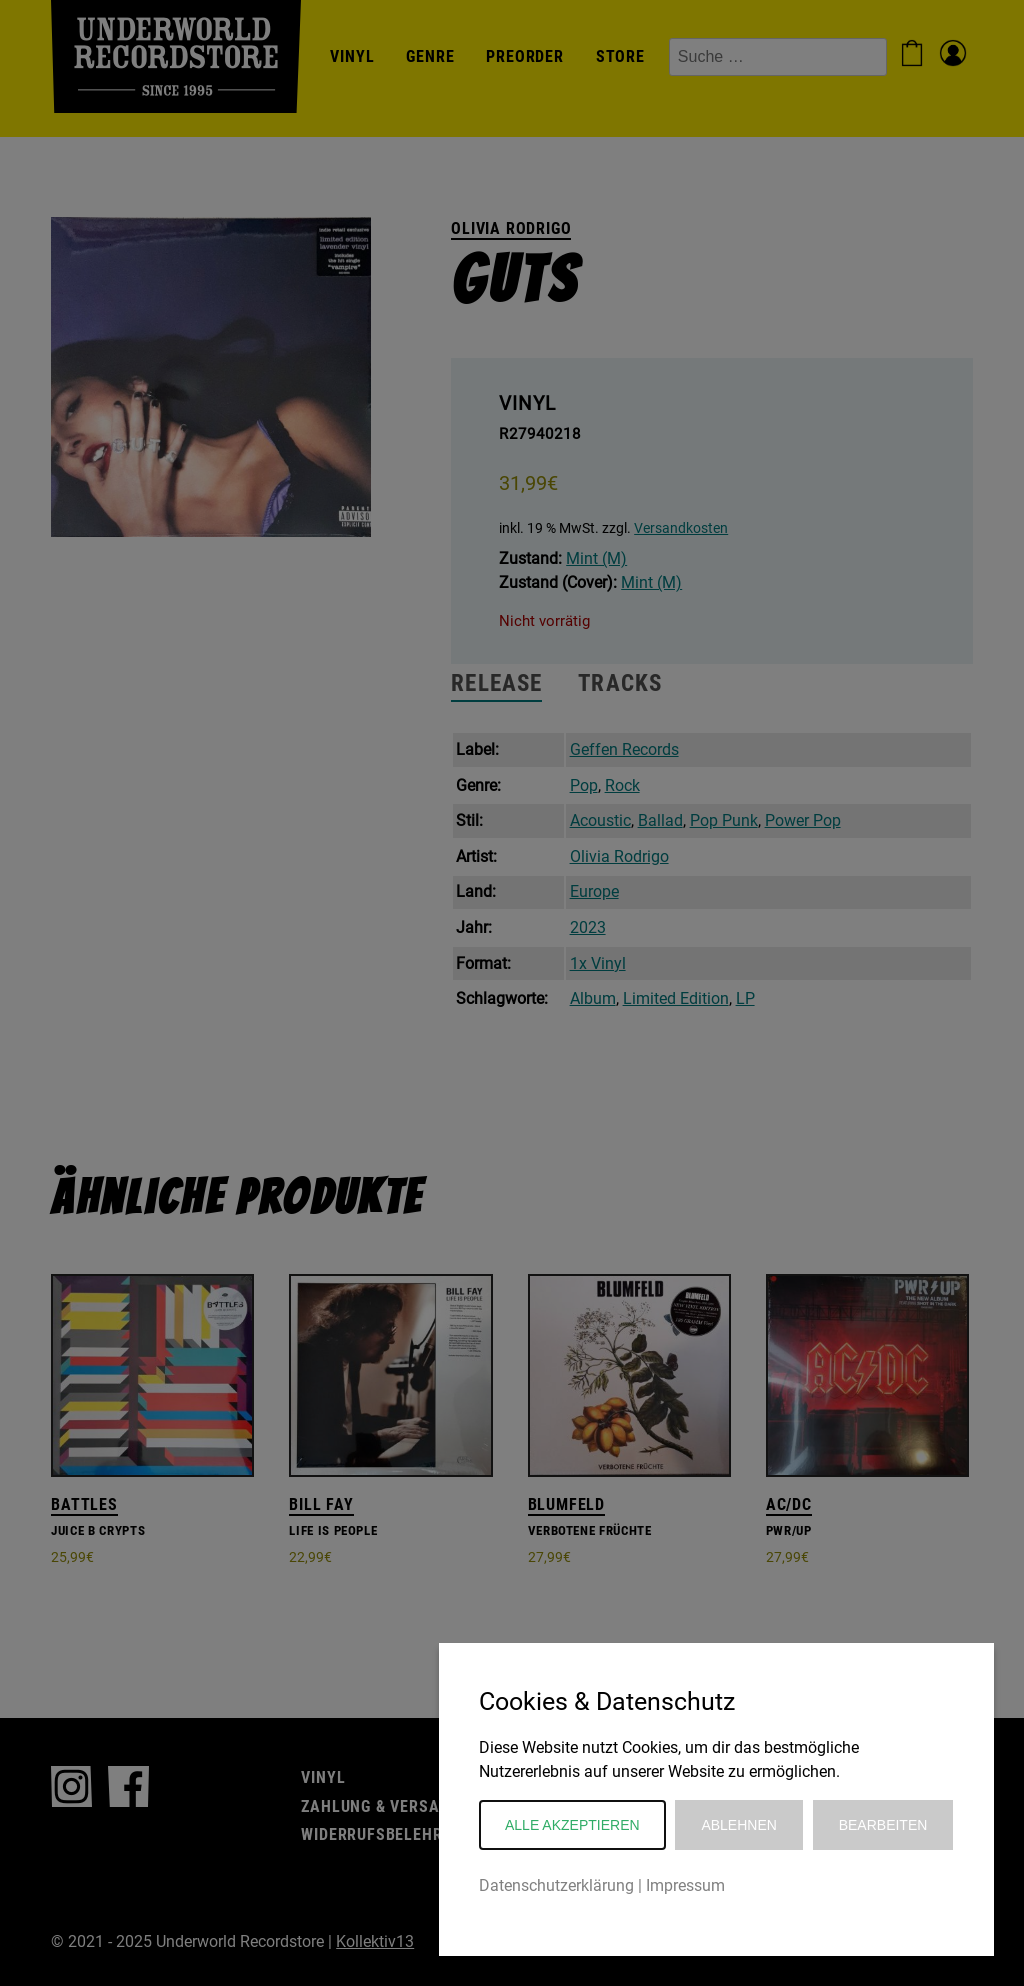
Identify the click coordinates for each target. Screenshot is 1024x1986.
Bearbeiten (883, 1825)
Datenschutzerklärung (556, 1885)
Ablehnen (738, 1825)
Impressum (685, 1885)
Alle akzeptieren (572, 1825)
